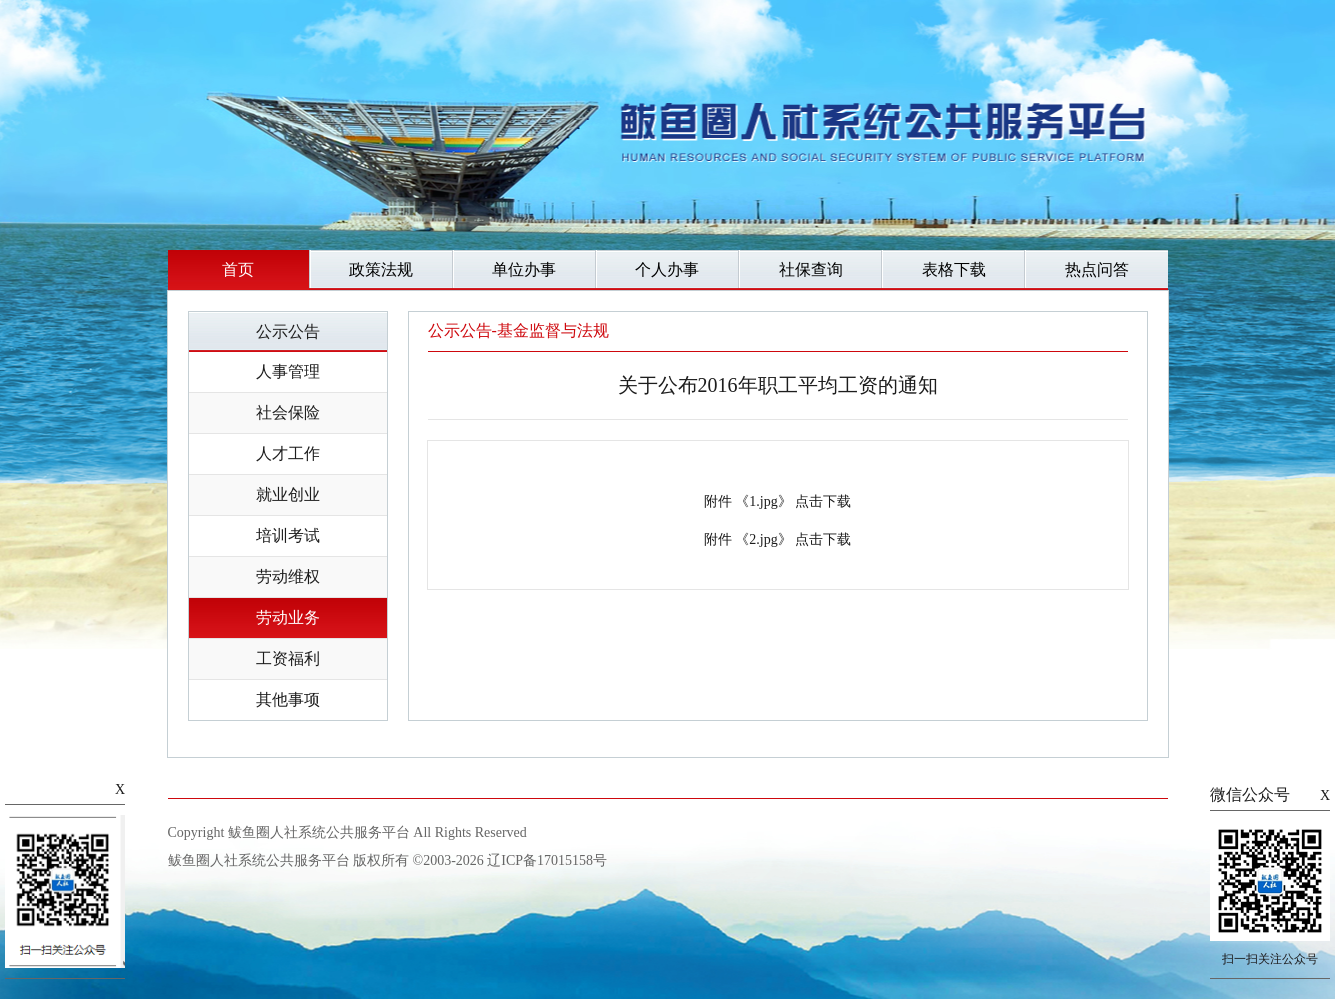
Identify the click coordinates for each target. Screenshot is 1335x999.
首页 (238, 269)
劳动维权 (288, 576)
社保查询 (811, 269)
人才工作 (288, 453)
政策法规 (381, 269)
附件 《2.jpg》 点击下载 (777, 539)
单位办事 (524, 269)
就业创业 (288, 494)
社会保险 (288, 412)
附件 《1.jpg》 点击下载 (777, 501)
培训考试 (288, 535)
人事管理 (288, 371)
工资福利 (288, 658)
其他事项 (288, 699)
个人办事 (667, 269)
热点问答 (1097, 269)
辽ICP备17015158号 (547, 860)
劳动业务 (288, 617)
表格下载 (954, 269)
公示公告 (288, 331)
